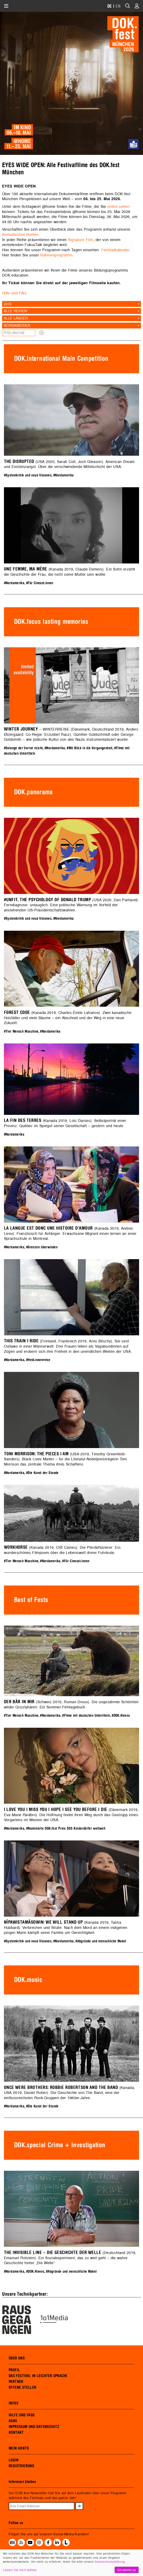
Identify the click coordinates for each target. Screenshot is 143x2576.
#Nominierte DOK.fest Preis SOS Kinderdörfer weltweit (65, 1828)
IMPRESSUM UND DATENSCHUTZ (34, 2427)
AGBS (13, 2421)
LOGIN (13, 2460)
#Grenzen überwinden (42, 1247)
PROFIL (14, 2370)
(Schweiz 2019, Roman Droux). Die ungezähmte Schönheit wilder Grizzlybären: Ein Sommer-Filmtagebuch (71, 1704)
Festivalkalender (115, 249)
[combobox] (71, 304)
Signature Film (80, 239)
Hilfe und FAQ (14, 293)
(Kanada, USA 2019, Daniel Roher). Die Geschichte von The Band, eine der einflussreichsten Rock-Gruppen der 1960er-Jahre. (69, 2092)
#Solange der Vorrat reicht (23, 748)
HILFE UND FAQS (22, 2415)
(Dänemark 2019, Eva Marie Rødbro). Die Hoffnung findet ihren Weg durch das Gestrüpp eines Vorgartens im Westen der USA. (71, 1814)
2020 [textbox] (7, 303)
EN (118, 6)
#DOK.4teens (121, 1716)
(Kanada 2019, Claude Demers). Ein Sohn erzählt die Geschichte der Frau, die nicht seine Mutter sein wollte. (69, 572)
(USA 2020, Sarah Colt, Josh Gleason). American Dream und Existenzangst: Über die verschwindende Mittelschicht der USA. (69, 464)
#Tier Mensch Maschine (21, 1031)
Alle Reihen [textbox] (15, 311)
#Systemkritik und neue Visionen (28, 475)
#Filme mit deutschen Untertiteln (86, 1716)
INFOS (13, 2403)
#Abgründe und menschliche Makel (100, 1941)
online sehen (118, 206)
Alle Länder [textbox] (16, 318)
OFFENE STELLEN (22, 2387)
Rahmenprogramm (56, 255)
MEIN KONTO (19, 2448)
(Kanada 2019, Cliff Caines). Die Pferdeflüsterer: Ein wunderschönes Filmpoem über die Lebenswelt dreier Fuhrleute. (62, 1550)
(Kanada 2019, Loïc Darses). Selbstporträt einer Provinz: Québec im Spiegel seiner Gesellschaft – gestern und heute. (65, 1123)
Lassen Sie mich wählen (20, 2570)
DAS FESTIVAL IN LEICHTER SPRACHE (38, 2376)
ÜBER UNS (17, 2358)
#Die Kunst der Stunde (42, 1473)
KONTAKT (16, 2432)
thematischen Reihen (20, 234)
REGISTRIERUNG (21, 2466)
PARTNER (16, 2382)
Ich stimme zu (127, 2570)
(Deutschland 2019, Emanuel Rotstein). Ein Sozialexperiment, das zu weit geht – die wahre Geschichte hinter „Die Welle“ (70, 2257)
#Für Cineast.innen (39, 583)
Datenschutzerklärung (110, 2562)
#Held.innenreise (38, 1360)
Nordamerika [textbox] (17, 325)
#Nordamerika (63, 475)
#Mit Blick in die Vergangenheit (90, 748)
